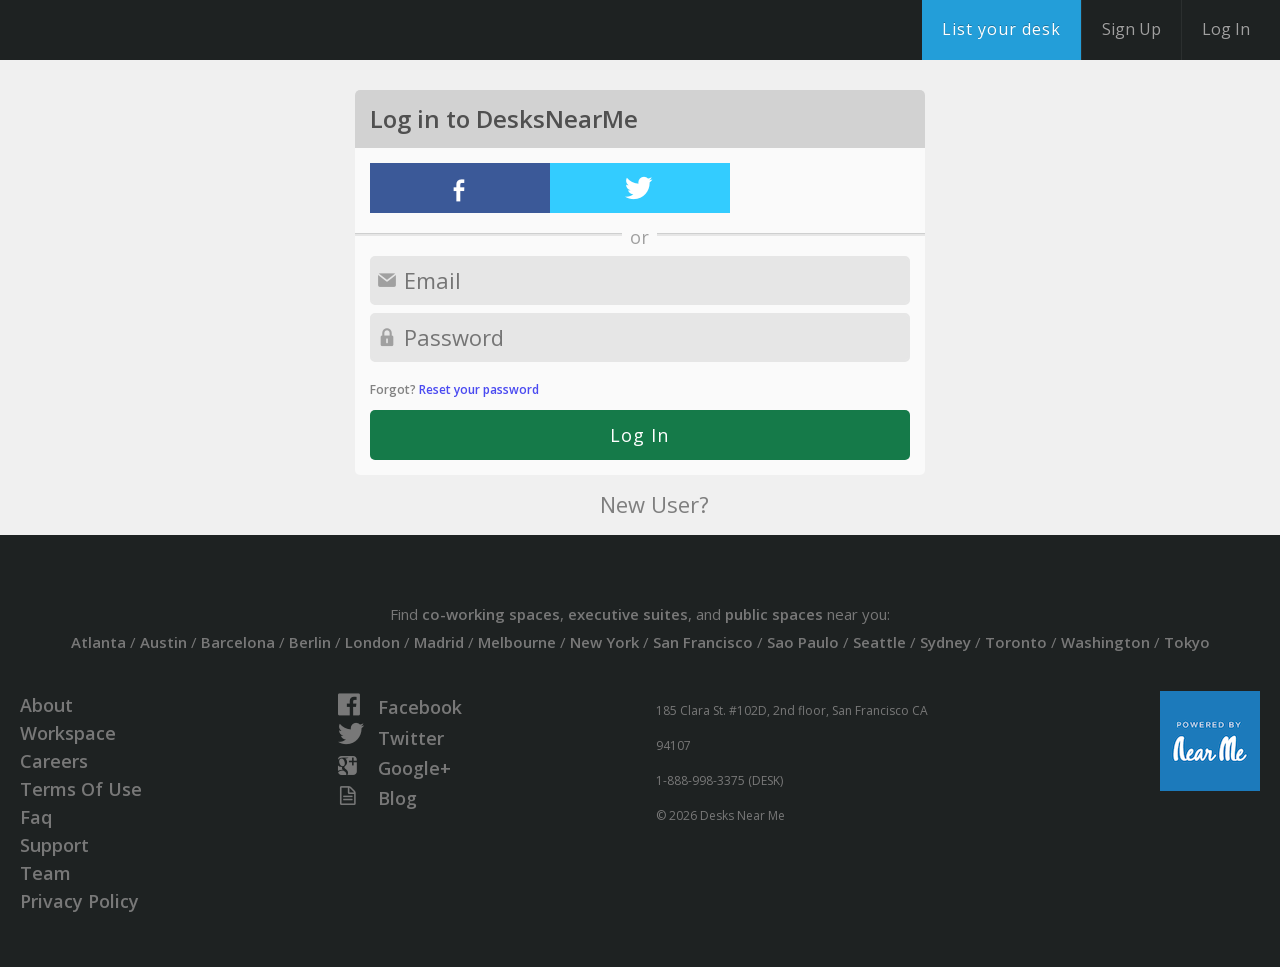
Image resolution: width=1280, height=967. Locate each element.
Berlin (310, 642)
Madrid (439, 642)
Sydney (945, 642)
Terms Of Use (81, 789)
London (372, 642)
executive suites (628, 614)
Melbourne (517, 642)
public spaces (774, 614)
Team (45, 873)
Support (54, 845)
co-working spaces (491, 614)
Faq (36, 817)
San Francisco (703, 642)
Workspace (68, 733)
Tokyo (1187, 642)
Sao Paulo (803, 642)
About (46, 705)
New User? (654, 504)
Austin (163, 642)
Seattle (879, 642)
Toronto (1016, 642)
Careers (54, 761)
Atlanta (98, 642)
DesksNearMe (139, 30)
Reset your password (479, 389)
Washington (1105, 642)
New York (604, 642)
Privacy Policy (79, 901)
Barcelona (238, 642)
